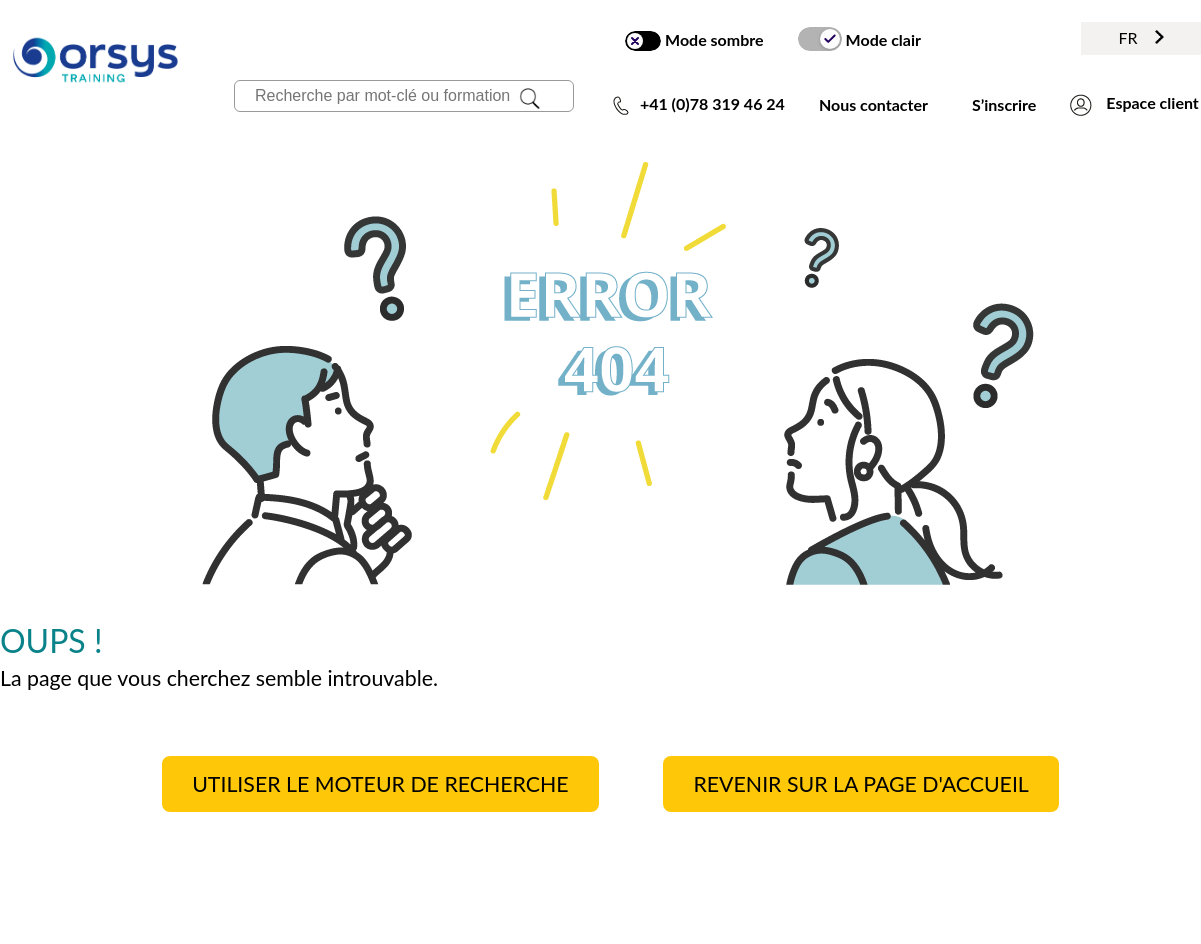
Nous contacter (873, 104)
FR (1140, 37)
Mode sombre (694, 40)
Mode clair (859, 39)
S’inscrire (1004, 104)
